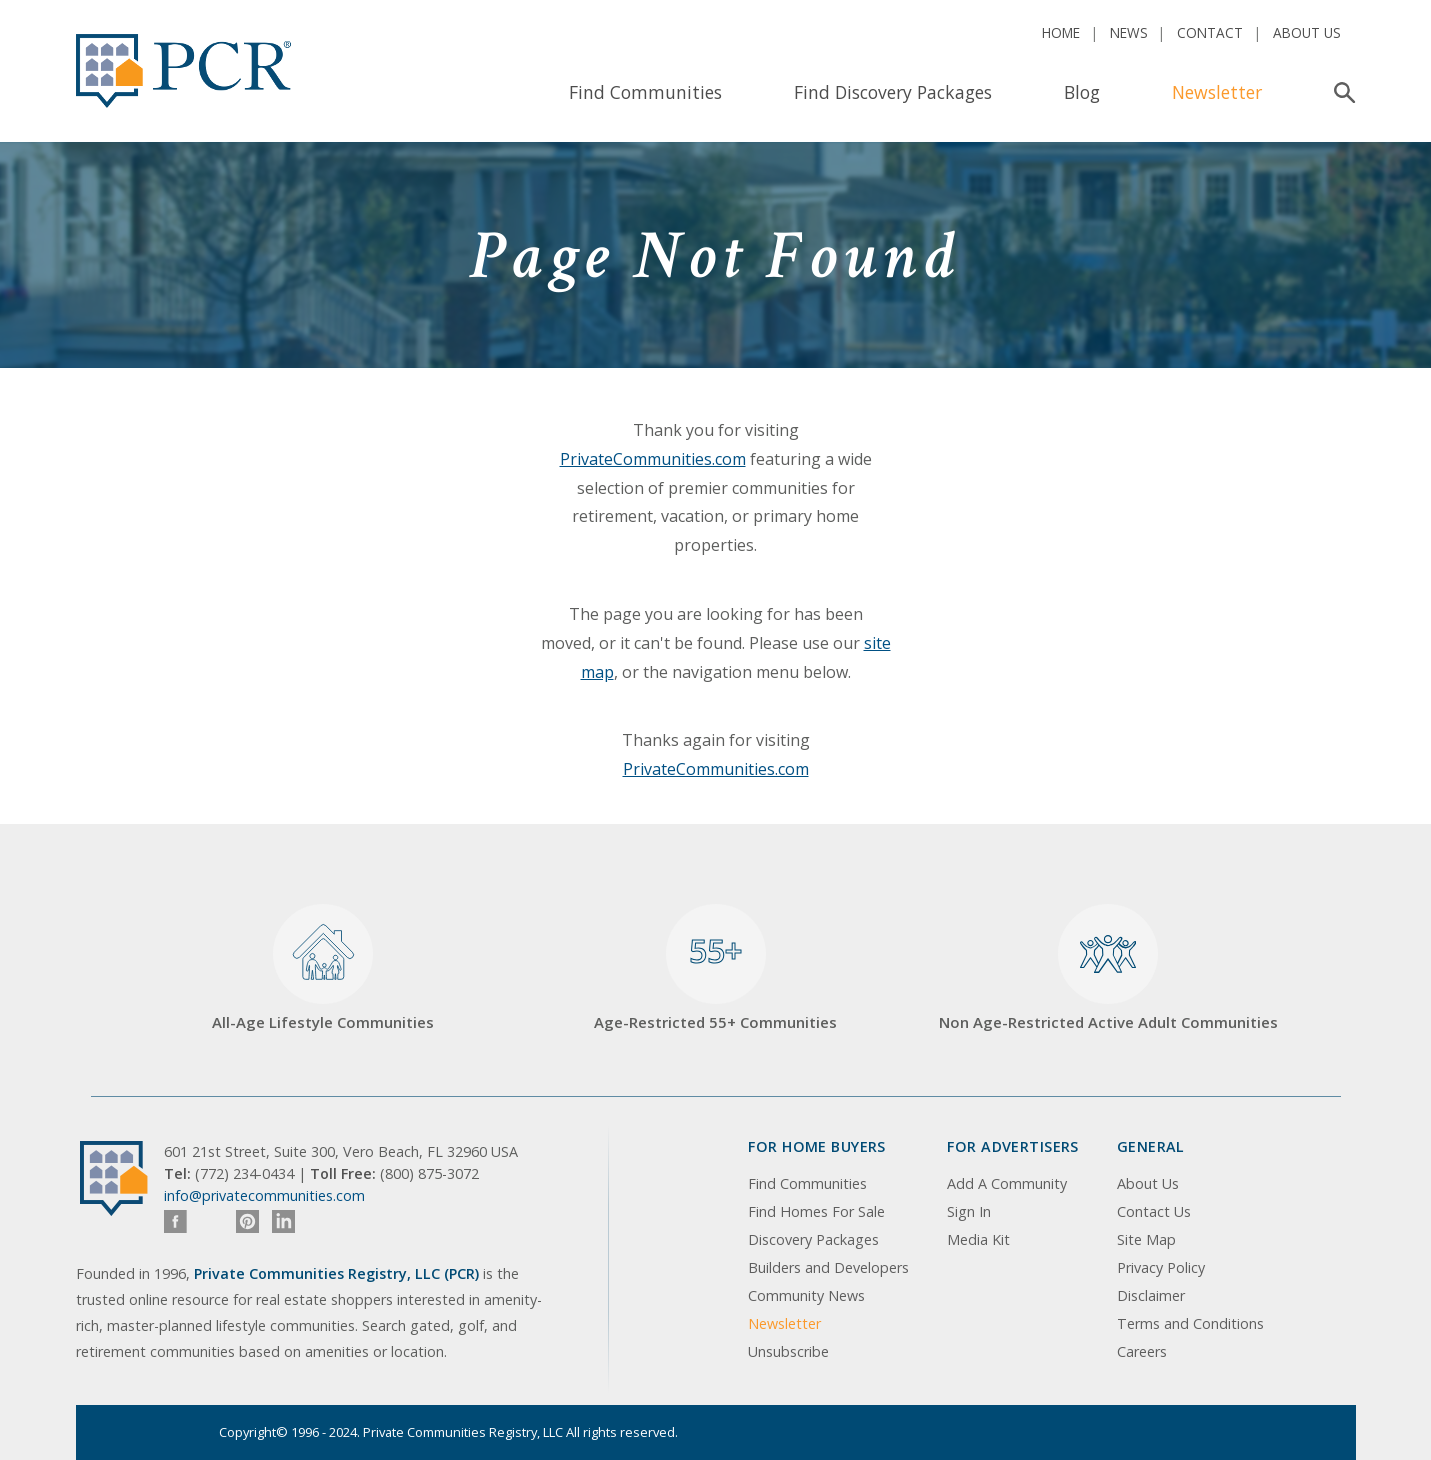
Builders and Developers (828, 1267)
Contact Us (1154, 1211)
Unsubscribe (788, 1351)
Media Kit (978, 1239)
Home (1061, 32)
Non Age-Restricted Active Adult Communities (1108, 968)
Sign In (969, 1211)
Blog (1082, 92)
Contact (1210, 32)
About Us (1307, 32)
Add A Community (1007, 1183)
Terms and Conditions (1190, 1323)
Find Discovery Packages (893, 92)
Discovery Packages (813, 1239)
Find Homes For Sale (816, 1211)
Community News (806, 1295)
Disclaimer (1151, 1295)
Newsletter (1217, 92)
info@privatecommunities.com (264, 1195)
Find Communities (645, 92)
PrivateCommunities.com (653, 459)
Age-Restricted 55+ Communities (715, 968)
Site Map (1146, 1239)
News (1129, 32)
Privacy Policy (1161, 1267)
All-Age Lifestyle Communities (323, 968)
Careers (1142, 1351)
